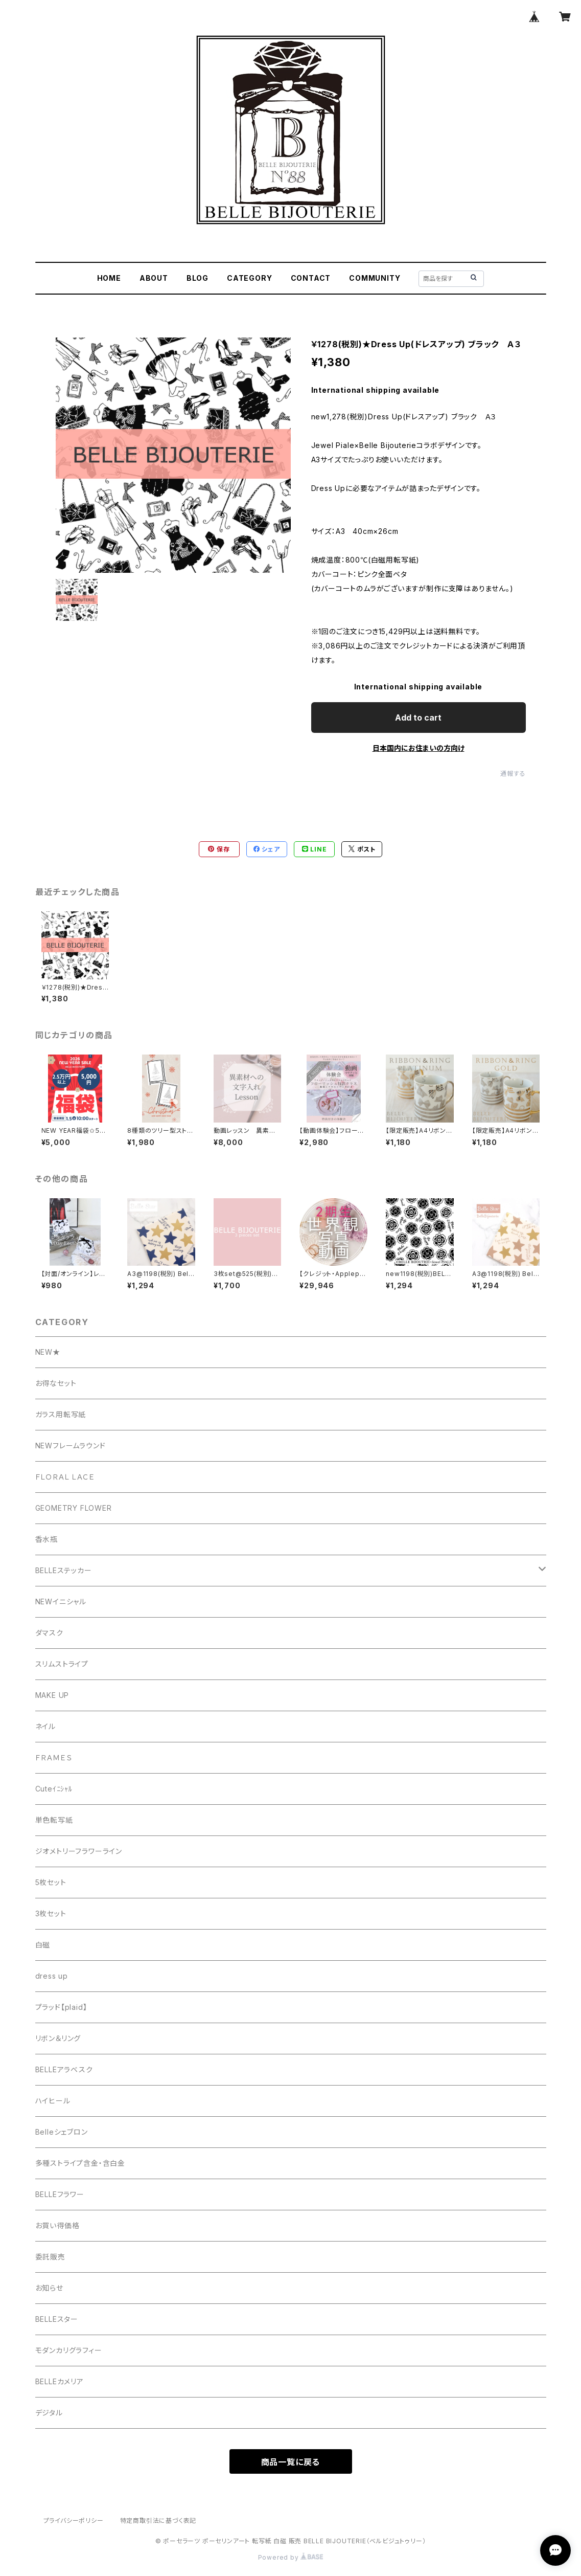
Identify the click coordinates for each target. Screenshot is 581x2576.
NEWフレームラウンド (70, 1445)
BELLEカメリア (59, 2381)
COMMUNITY (374, 278)
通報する (512, 773)
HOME (109, 278)
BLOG (197, 278)
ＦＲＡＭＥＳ (53, 1757)
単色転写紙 (54, 1820)
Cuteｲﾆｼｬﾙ (54, 1788)
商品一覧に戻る (290, 2462)
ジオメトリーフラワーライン (78, 1851)
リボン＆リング (58, 2038)
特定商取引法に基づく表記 (158, 2520)
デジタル (49, 2412)
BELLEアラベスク (64, 2069)
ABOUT (154, 278)
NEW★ (47, 1352)
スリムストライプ (61, 1664)
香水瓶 (46, 1539)
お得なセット (56, 1383)
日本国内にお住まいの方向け (418, 748)
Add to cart (418, 717)
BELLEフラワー (59, 2194)
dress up (51, 1976)
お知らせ (49, 2287)
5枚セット (50, 1882)
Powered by (290, 2557)
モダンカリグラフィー (68, 2350)
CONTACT (311, 278)
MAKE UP (52, 1695)
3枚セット (50, 1913)
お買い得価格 (57, 2225)
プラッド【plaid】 (61, 2007)
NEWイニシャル (60, 1601)
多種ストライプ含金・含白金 (80, 2163)
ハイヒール (53, 2100)
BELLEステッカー (63, 1570)
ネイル (45, 1726)
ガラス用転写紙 (60, 1414)
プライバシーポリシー (73, 2520)
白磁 (43, 1944)
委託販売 (50, 2256)
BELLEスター (56, 2319)
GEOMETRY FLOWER (73, 1508)
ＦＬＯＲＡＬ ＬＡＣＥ (69, 1476)
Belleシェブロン (61, 2131)
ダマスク (49, 1632)
